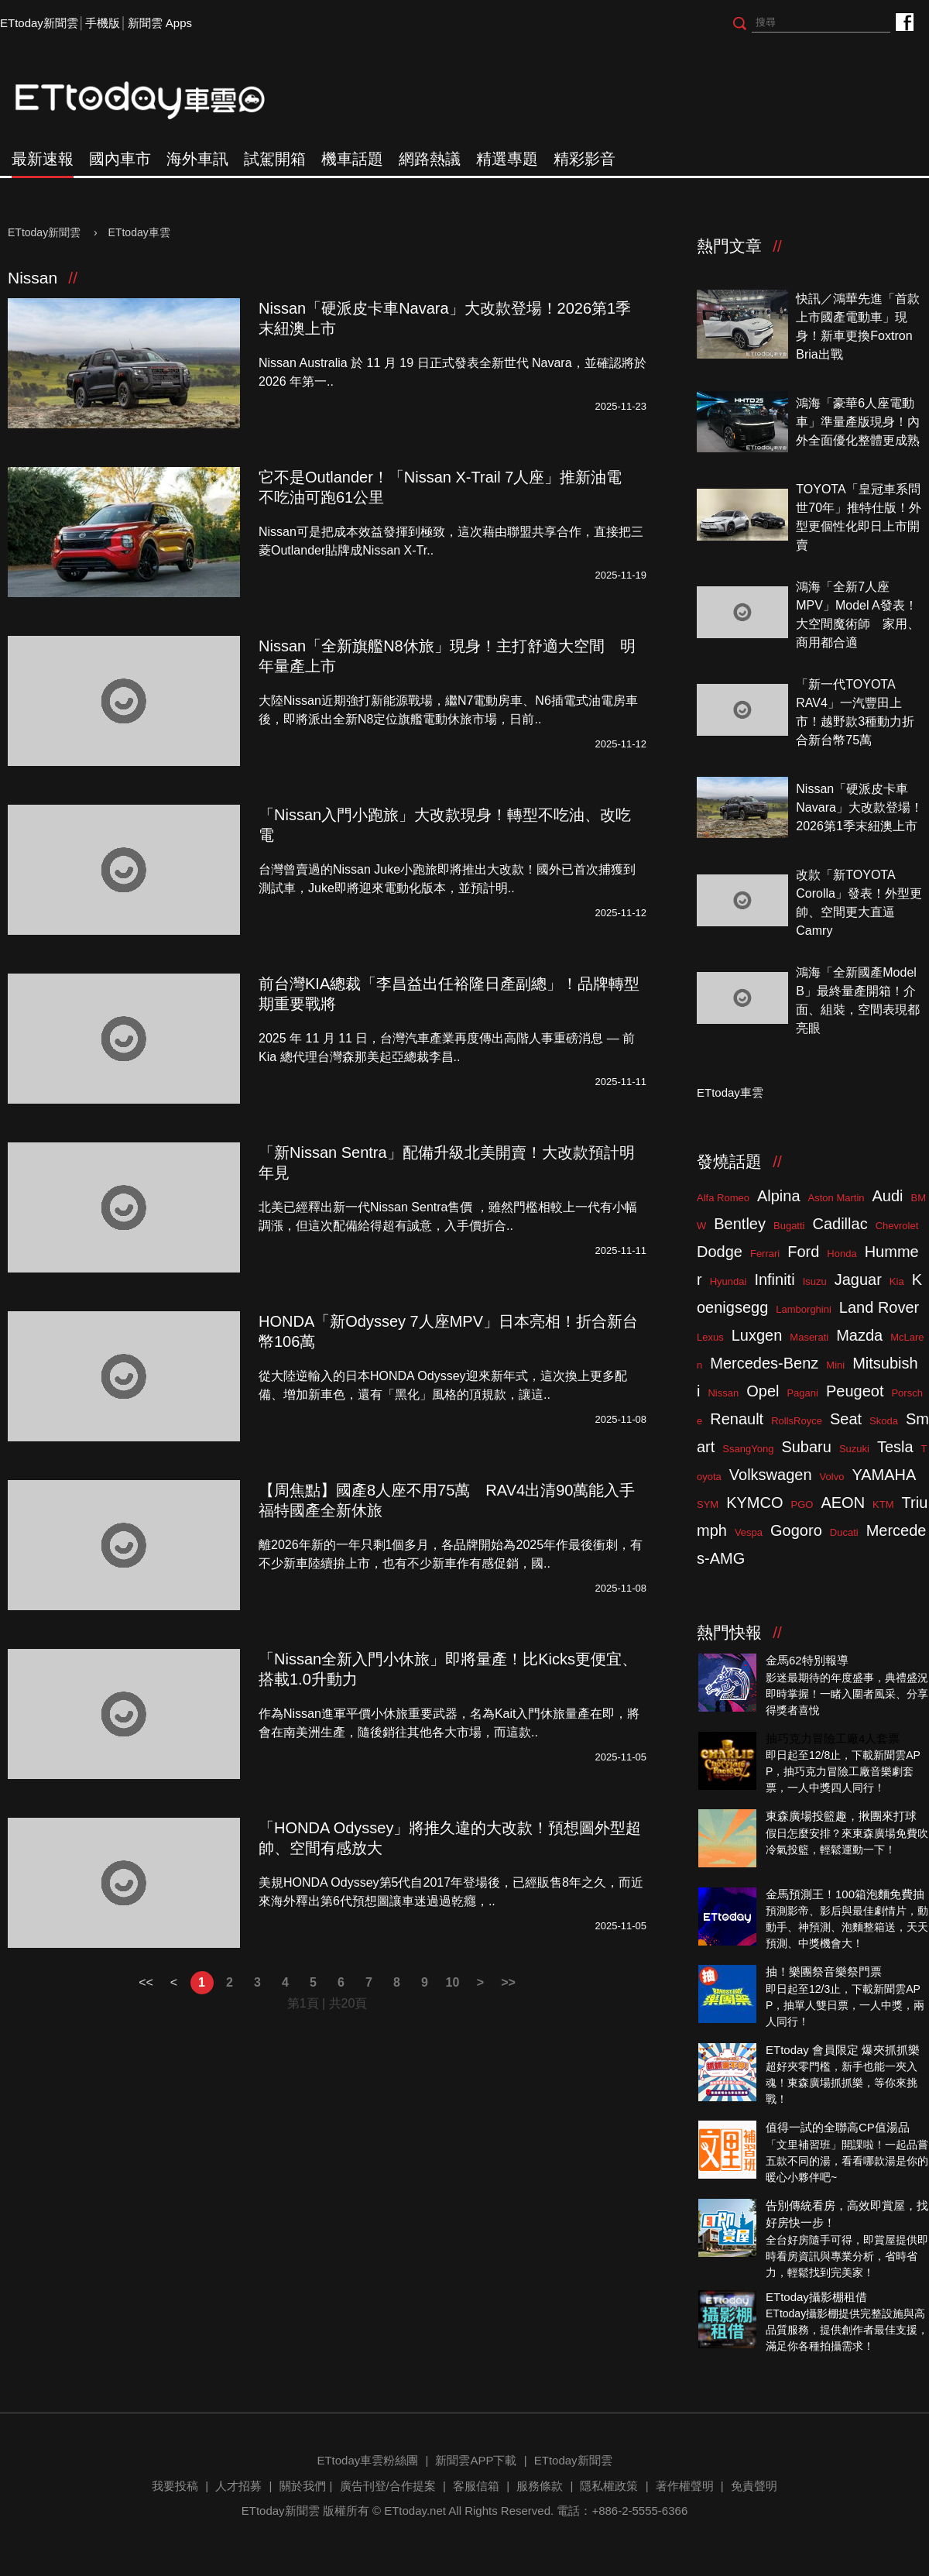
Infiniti (774, 1279)
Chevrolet (897, 1225)
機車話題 (352, 158)
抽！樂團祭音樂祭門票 (824, 1971)
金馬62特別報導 (807, 1660)
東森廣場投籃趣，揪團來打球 (841, 1815)
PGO (802, 1504)
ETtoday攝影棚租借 (816, 2296)
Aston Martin (836, 1198)
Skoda (883, 1421)
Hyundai (728, 1281)
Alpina (778, 1195)
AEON (843, 1502)
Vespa (749, 1532)
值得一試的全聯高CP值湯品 (838, 2127)
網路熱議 (430, 158)
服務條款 (539, 2485)
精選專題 (507, 158)
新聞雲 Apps (160, 22)
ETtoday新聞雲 (39, 22)
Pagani (802, 1393)
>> (508, 1982)
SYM (707, 1504)
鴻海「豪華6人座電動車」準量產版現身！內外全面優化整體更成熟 (858, 422)
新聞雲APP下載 (475, 2460)
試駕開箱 (275, 158)
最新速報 (43, 158)
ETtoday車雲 (155, 101)
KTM (882, 1504)
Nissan (723, 1393)
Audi (887, 1195)
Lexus (710, 1337)
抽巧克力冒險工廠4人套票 (833, 1738)
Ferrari (765, 1253)
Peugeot (855, 1391)
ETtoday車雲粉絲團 (904, 21)
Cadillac (839, 1223)
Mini (835, 1365)
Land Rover (879, 1307)
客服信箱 (476, 2485)
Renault (736, 1418)
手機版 (102, 22)
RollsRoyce (796, 1421)
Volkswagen (770, 1474)
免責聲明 (754, 2485)
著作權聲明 (685, 2485)
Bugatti (788, 1225)
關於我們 (302, 2485)
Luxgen (757, 1335)
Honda (841, 1253)
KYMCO (754, 1502)
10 (453, 1982)
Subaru (806, 1446)
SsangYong (747, 1449)
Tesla (895, 1446)
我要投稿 (175, 2485)
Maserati (809, 1337)
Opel (762, 1391)
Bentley (740, 1223)
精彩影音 (584, 158)
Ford (803, 1251)
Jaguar (858, 1279)
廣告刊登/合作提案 (388, 2485)
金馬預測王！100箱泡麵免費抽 (845, 1894)
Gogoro (796, 1530)
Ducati (844, 1532)
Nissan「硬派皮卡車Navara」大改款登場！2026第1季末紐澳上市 (859, 807)
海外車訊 (197, 158)
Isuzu (815, 1281)
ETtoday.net (415, 2510)
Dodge (719, 1251)
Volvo (832, 1476)
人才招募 (238, 2485)
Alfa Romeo (723, 1198)
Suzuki (854, 1449)
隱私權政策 (609, 2485)
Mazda (859, 1335)
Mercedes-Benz (764, 1363)
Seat (846, 1418)
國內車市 (120, 158)
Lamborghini (803, 1309)
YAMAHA (884, 1474)
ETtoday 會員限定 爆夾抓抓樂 (843, 2049)
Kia (897, 1281)
